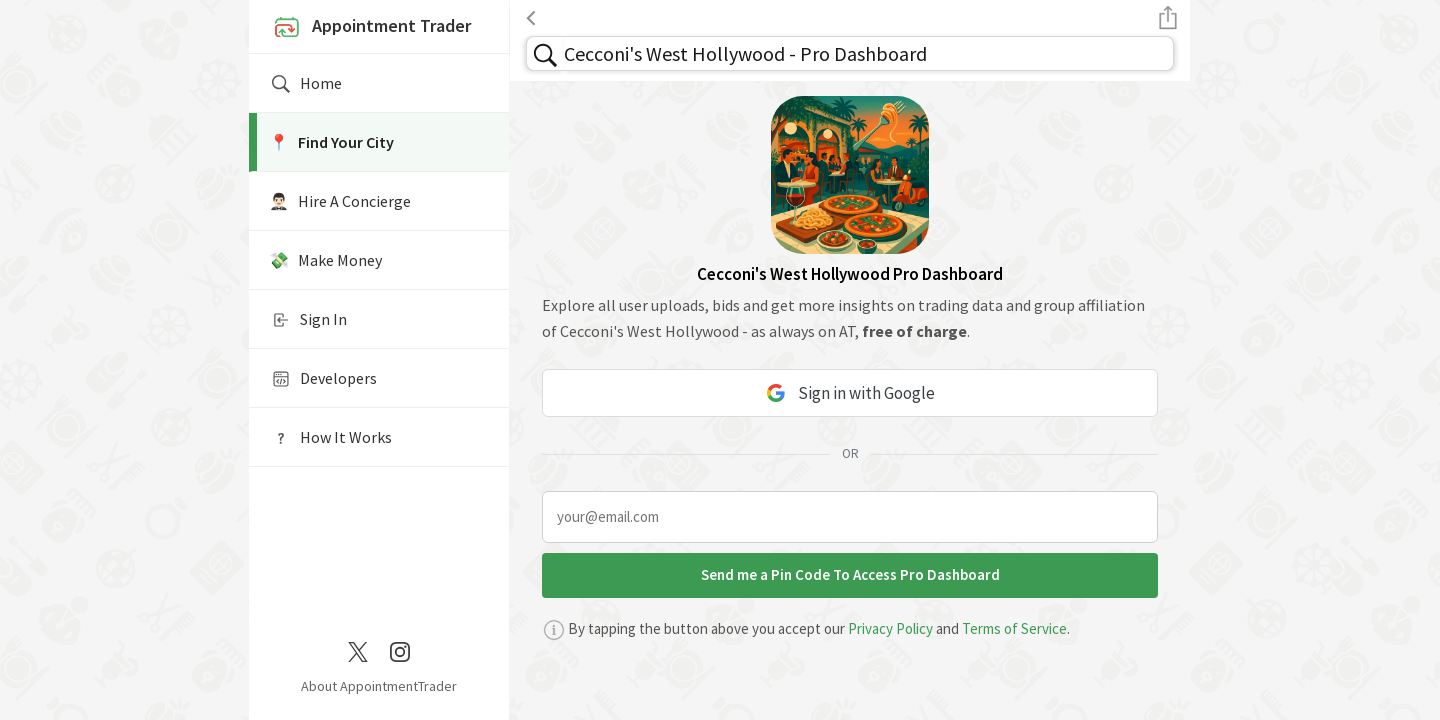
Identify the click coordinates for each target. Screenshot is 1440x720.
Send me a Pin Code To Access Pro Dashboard (850, 574)
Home (305, 84)
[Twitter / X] (358, 650)
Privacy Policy (890, 628)
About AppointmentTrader (379, 686)
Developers (323, 379)
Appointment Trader (370, 28)
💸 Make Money (325, 260)
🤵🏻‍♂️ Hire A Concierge (340, 201)
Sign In (308, 320)
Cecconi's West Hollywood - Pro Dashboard (745, 53)
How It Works (330, 438)
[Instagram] (400, 650)
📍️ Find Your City (331, 142)
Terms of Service (1014, 628)
